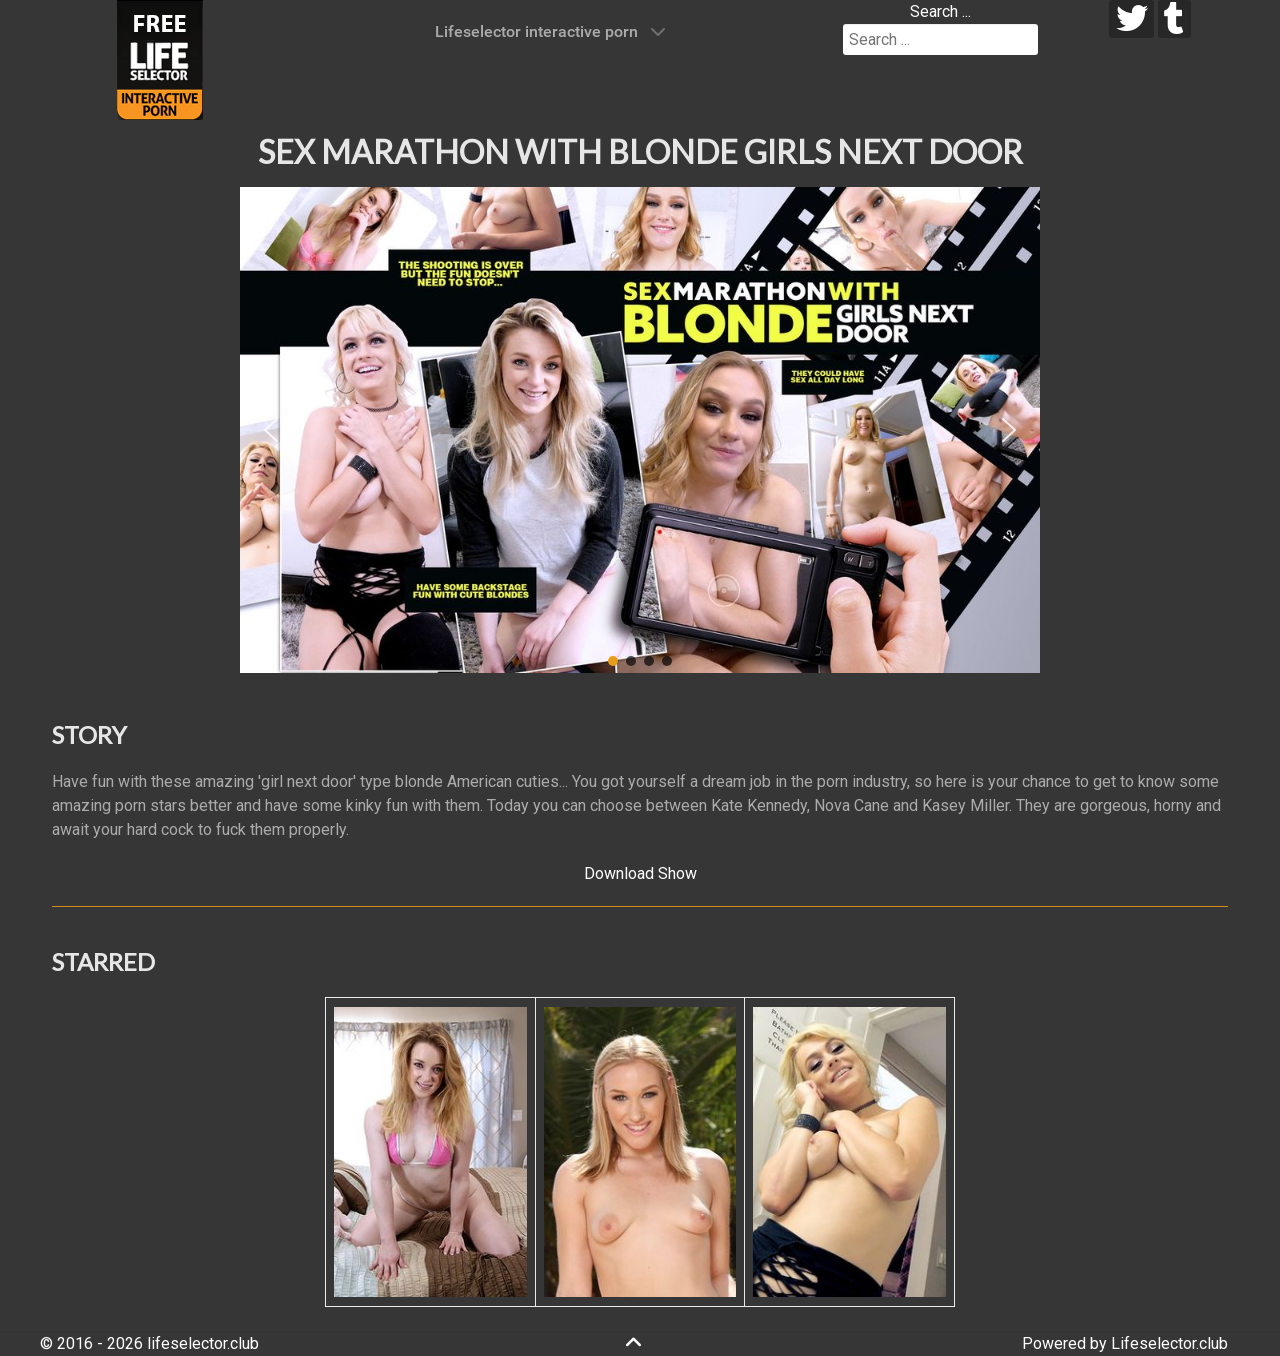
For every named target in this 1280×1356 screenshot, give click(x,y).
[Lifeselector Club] (160, 58)
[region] (640, 430)
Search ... (940, 11)
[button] (271, 430)
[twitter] (1131, 19)
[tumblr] (1174, 19)
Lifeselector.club (1169, 1343)
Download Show (640, 873)
